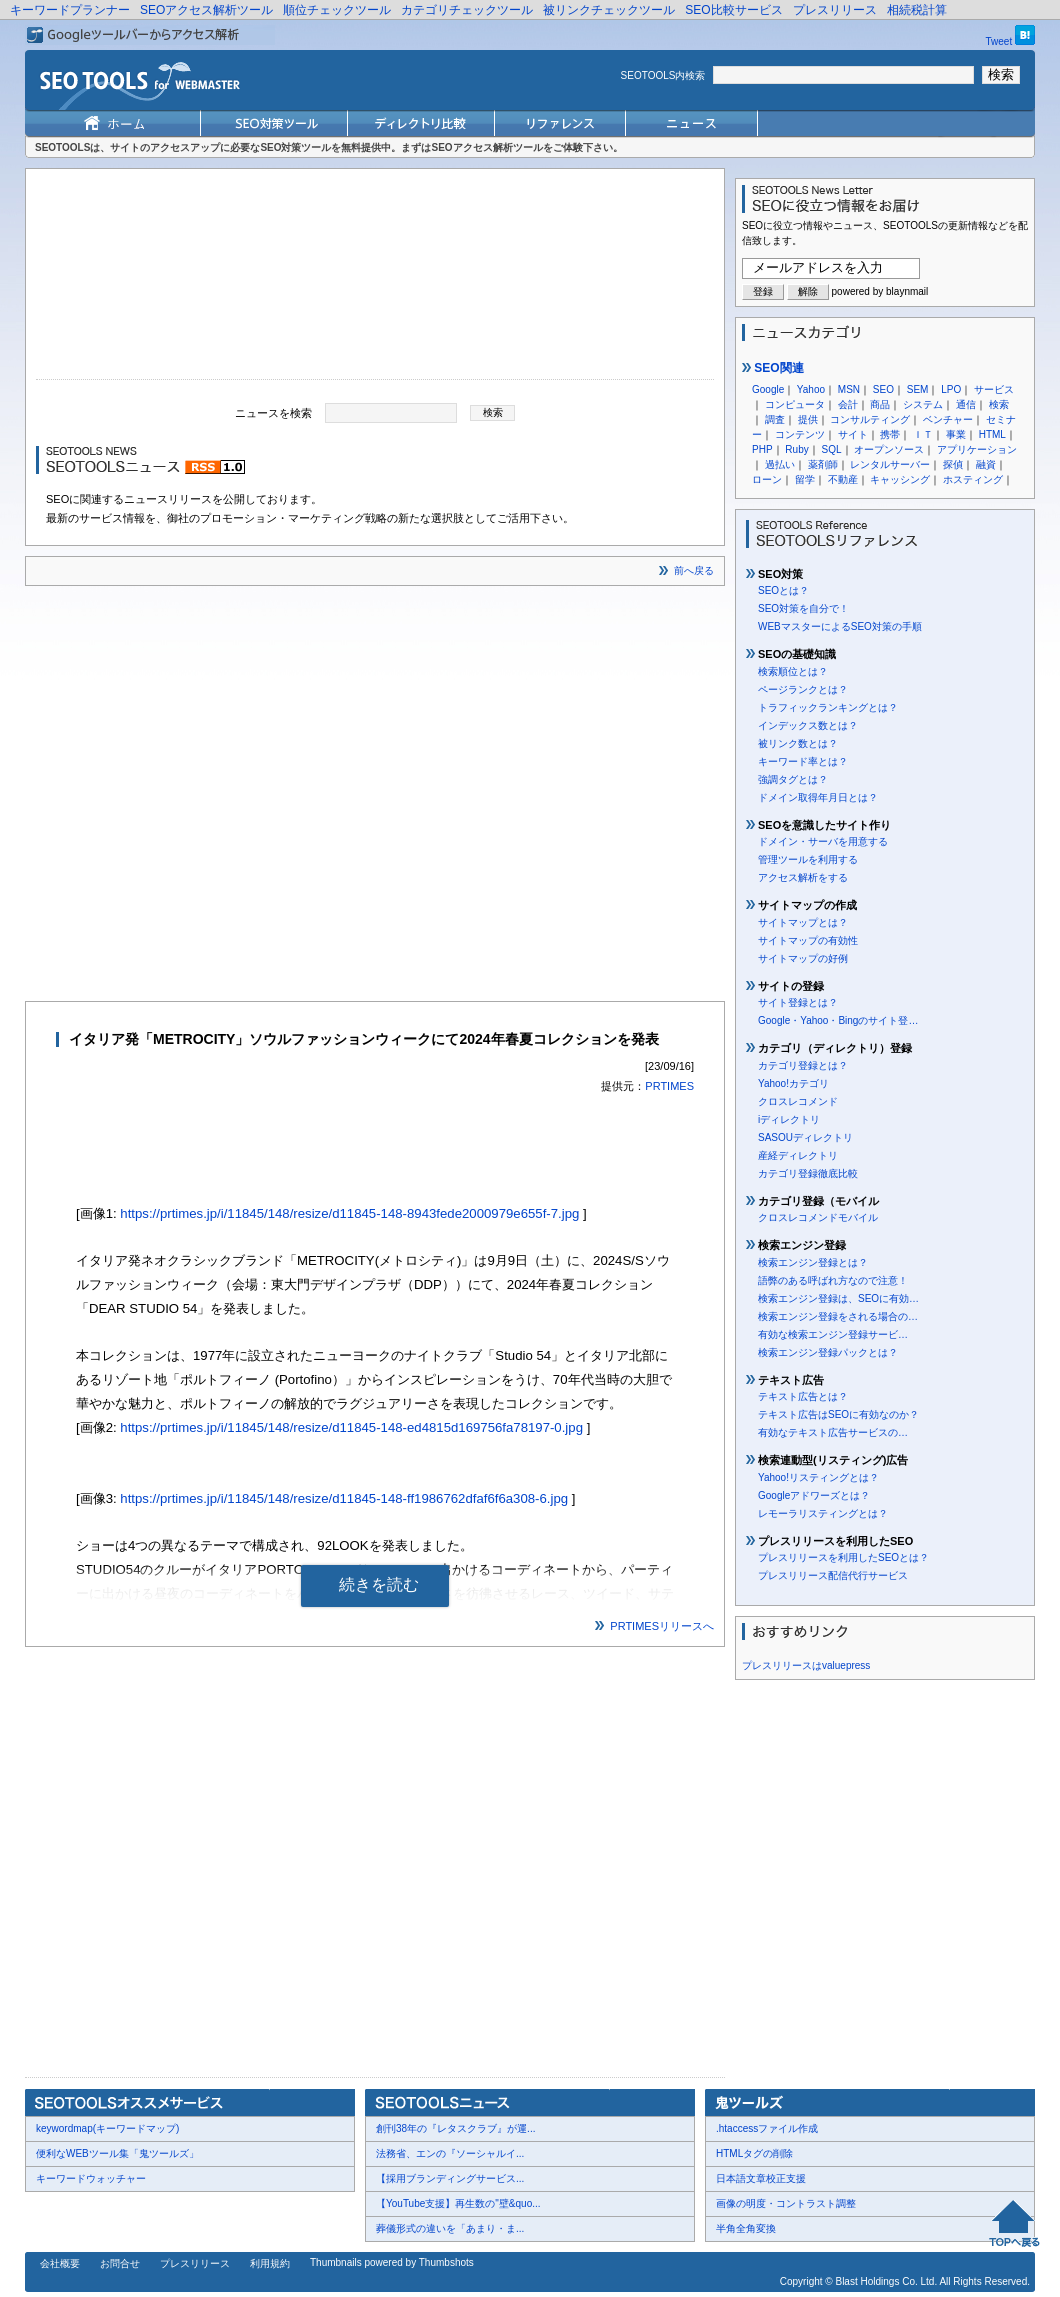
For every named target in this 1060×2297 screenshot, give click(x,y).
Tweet (999, 41)
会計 (848, 404)
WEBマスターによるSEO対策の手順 (840, 626)
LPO (951, 389)
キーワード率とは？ (803, 761)
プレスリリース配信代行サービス (833, 1575)
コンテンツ (800, 434)
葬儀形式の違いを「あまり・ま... (450, 2228)
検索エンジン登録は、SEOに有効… (838, 1298)
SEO (883, 389)
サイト (853, 434)
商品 (880, 404)
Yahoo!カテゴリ (793, 1083)
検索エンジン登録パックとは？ (828, 1352)
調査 (775, 419)
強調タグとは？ (793, 779)
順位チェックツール (337, 10)
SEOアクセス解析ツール (206, 10)
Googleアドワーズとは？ (814, 1495)
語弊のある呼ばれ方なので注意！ (833, 1280)
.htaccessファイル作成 (767, 2128)
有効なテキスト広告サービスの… (833, 1432)
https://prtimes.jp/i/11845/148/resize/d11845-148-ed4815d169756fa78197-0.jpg (351, 1427)
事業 (956, 434)
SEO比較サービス (733, 10)
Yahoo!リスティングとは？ (818, 1477)
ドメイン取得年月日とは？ (818, 797)
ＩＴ (923, 434)
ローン (767, 479)
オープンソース (889, 449)
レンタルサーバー (890, 464)
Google (768, 389)
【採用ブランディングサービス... (450, 2178)
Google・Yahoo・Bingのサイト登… (838, 1020)
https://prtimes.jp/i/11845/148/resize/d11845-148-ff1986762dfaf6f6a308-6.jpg (344, 1498)
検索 (999, 404)
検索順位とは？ (793, 671)
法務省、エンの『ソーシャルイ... (450, 2153)
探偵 (953, 464)
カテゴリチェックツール (467, 10)
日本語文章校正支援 (761, 2178)
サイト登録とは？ (798, 1002)
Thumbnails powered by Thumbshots (392, 2262)
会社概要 (60, 2263)
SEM (918, 389)
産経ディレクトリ (798, 1155)
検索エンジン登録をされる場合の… (838, 1316)
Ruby (796, 449)
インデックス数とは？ (808, 725)
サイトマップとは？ (803, 922)
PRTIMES (669, 1086)
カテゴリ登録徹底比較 (808, 1173)
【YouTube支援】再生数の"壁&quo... (458, 2203)
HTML (992, 434)
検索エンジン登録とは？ (813, 1262)
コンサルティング (870, 419)
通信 (966, 404)
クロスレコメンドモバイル (818, 1217)
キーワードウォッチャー (91, 2178)
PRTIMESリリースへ (662, 1626)
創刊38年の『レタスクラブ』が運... (455, 2128)
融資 (986, 464)
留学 (805, 479)
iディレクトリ (789, 1119)
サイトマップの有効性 (808, 940)
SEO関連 (773, 368)
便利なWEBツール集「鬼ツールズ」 (117, 2153)
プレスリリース (835, 10)
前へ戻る (694, 570)
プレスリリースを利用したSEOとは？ (843, 1557)
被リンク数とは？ (798, 743)
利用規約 (270, 2263)
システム (923, 404)
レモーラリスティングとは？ (823, 1513)
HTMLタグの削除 (754, 2153)
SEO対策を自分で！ (803, 608)
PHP (762, 449)
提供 (808, 419)
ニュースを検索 (273, 412)
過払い (780, 464)
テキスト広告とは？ (803, 1396)
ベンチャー (948, 419)
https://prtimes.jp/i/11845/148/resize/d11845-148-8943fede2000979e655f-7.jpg (349, 1213)
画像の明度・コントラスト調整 (786, 2203)
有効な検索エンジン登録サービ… (833, 1334)
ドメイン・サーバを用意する (823, 841)
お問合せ (120, 2263)
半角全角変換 (746, 2228)
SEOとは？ (783, 590)
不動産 (843, 479)
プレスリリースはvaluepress (806, 1665)
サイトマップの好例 (803, 958)
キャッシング (900, 479)
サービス (994, 389)
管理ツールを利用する (808, 859)
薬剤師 (823, 464)
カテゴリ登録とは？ (803, 1065)
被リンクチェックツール (609, 10)
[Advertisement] (375, 279)
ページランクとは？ (803, 689)
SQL (831, 449)
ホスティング (973, 479)
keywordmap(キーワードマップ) (107, 2128)
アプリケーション (977, 449)
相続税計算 (917, 10)
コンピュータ (795, 404)
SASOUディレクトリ (805, 1137)
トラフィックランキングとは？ (828, 707)
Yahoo (811, 389)
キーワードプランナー (70, 10)
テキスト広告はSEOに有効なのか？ (838, 1414)
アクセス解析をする (803, 877)
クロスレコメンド (798, 1101)
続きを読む (379, 1584)
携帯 (890, 434)
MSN (849, 389)
